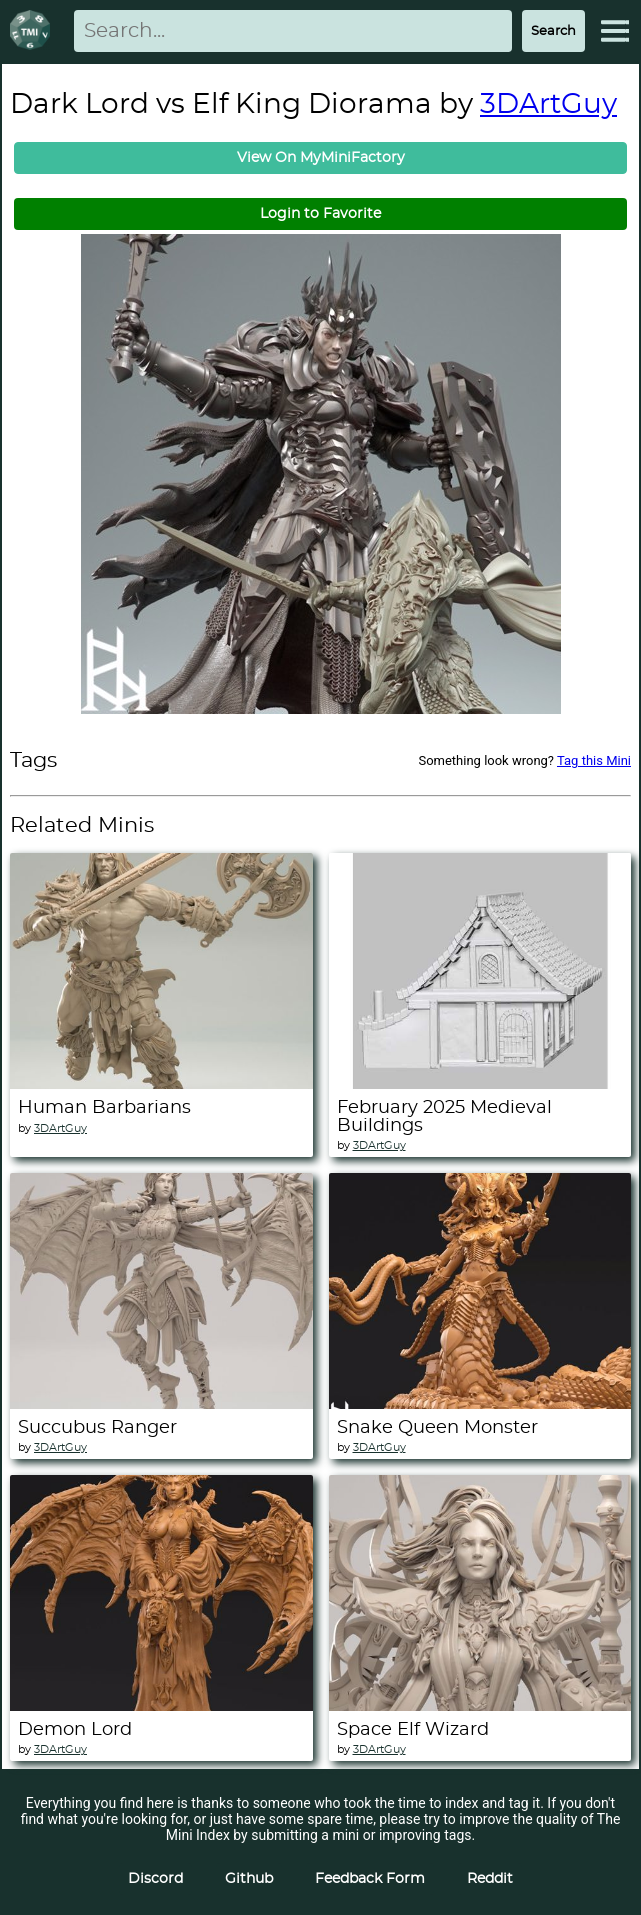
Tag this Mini (594, 760)
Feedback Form (370, 1879)
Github (249, 1879)
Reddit (490, 1879)
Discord (155, 1879)
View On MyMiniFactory (321, 158)
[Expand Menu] (615, 31)
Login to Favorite (320, 214)
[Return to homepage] (34, 31)
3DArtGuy (548, 105)
